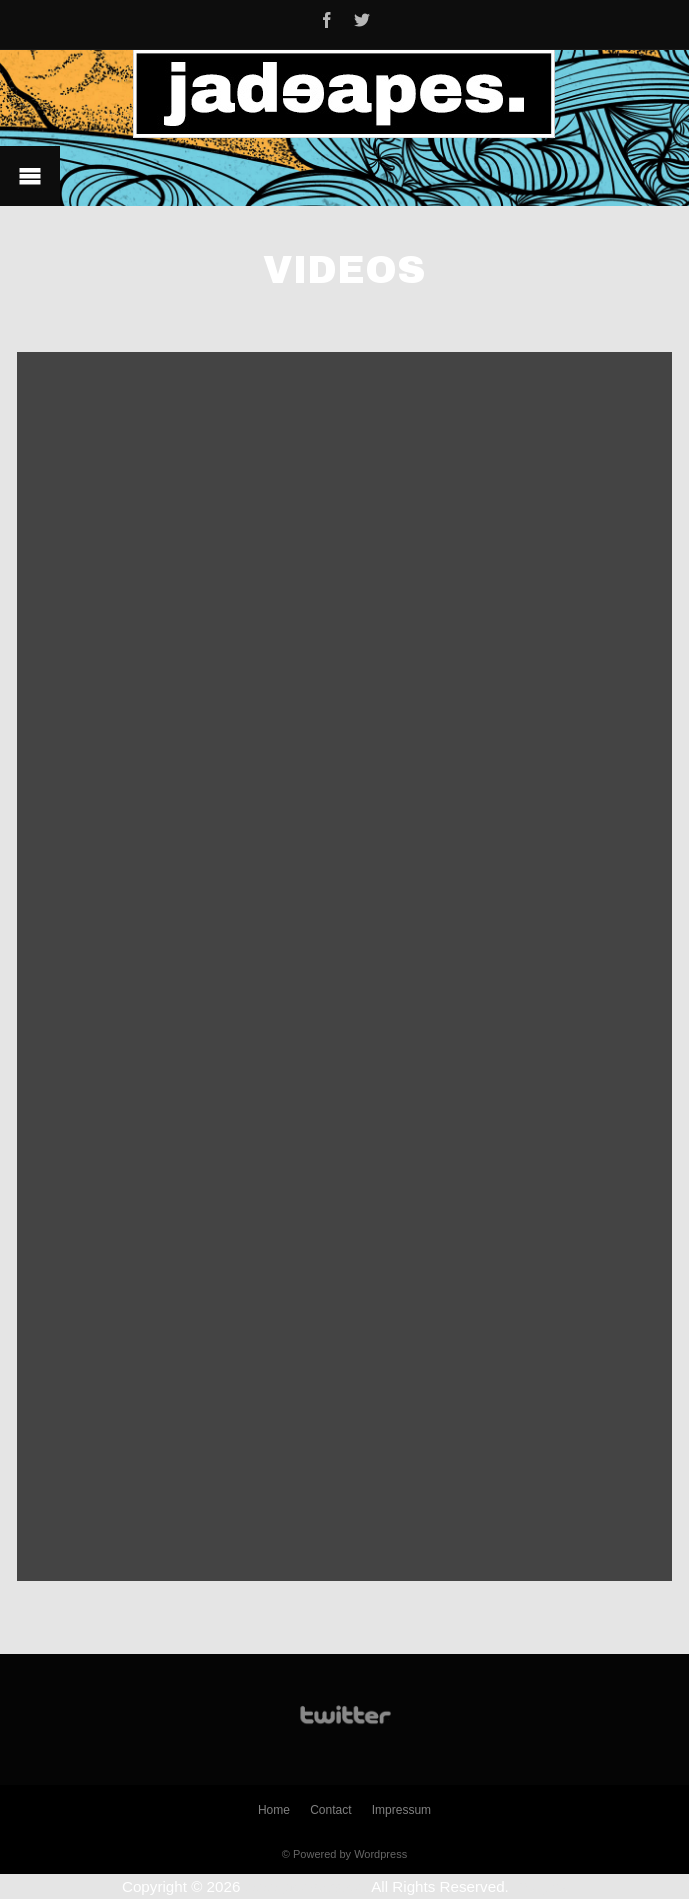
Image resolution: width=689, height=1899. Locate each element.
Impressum (401, 1810)
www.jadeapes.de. (306, 1886)
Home (274, 1810)
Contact (330, 1810)
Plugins (542, 1886)
